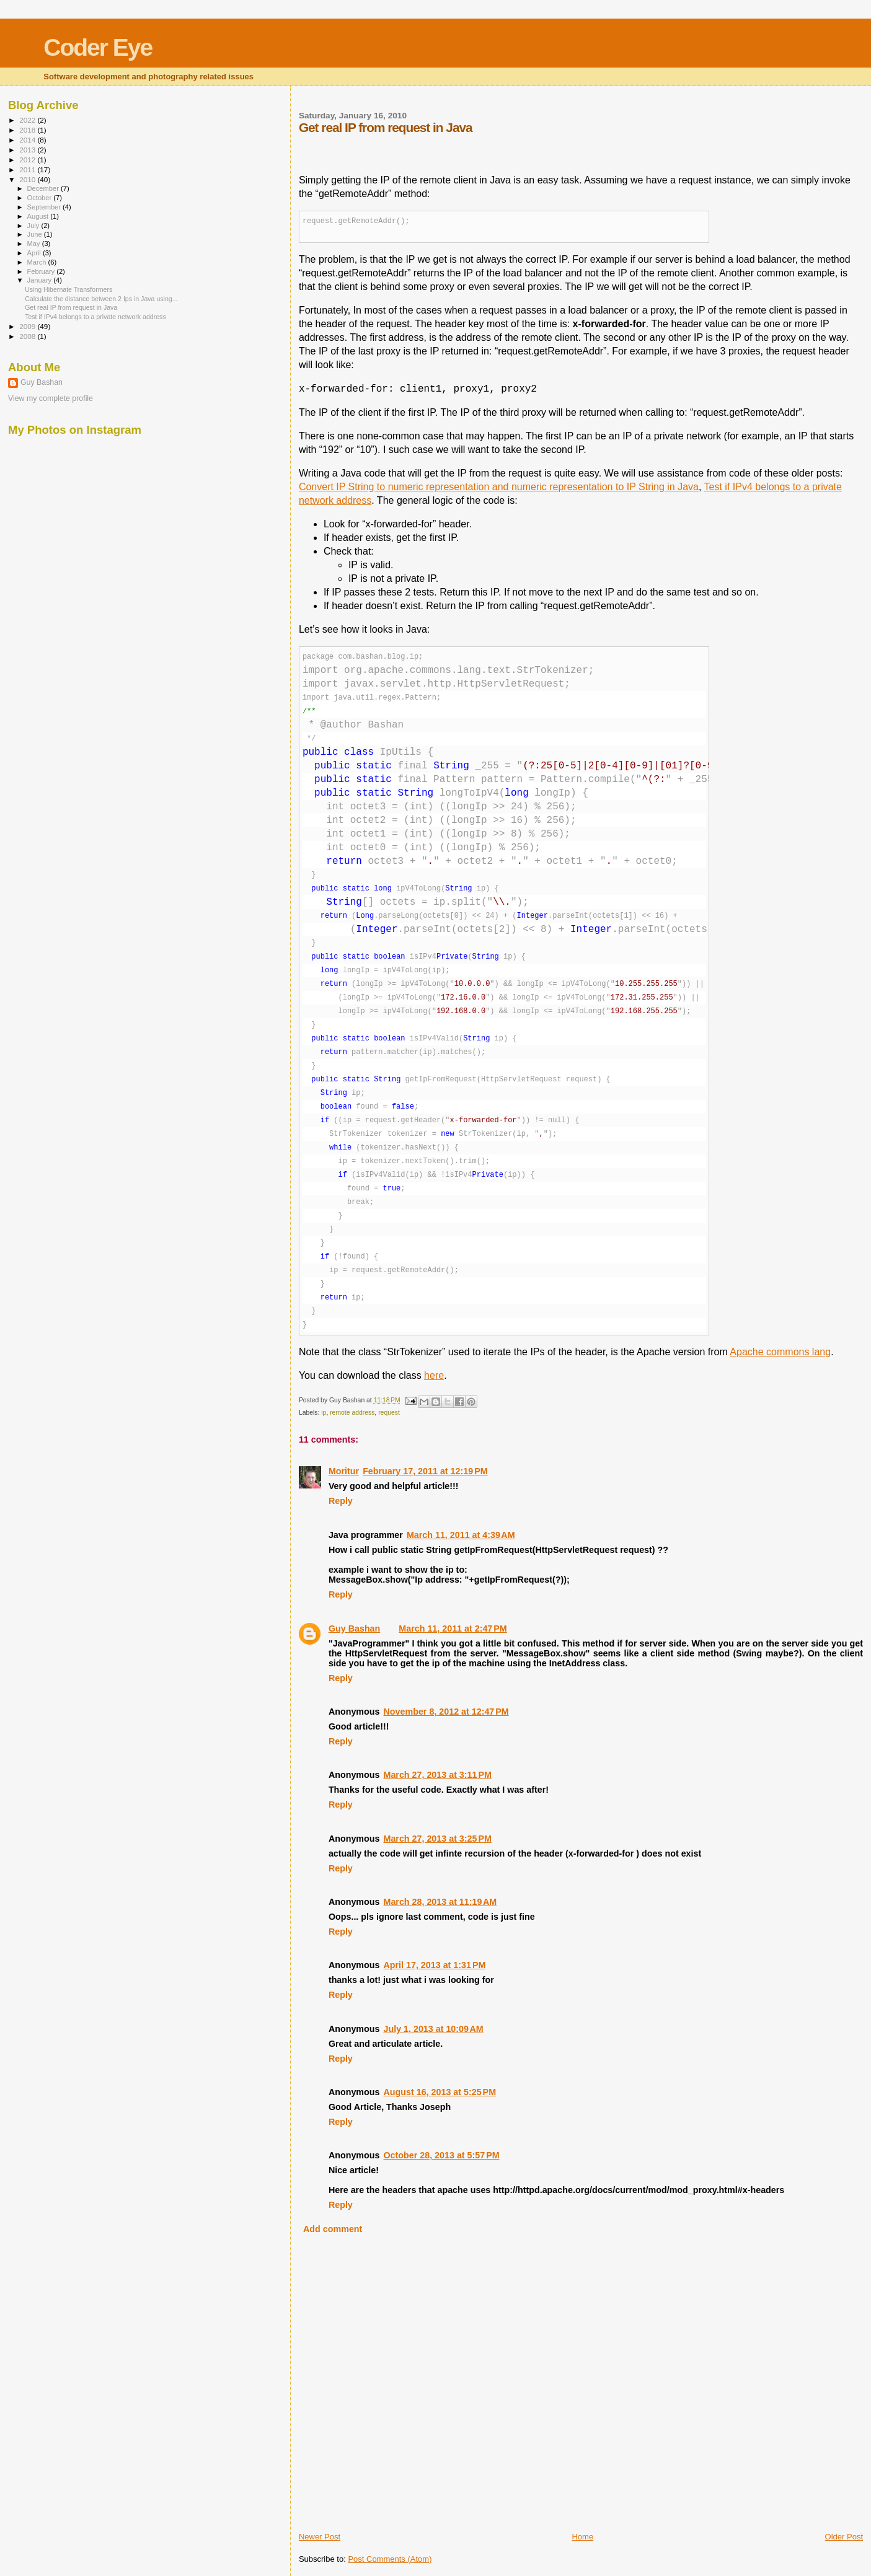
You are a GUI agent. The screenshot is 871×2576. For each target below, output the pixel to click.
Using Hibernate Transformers (68, 289)
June (35, 234)
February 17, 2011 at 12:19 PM (425, 1471)
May (34, 243)
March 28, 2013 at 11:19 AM (440, 1902)
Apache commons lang (780, 1352)
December (44, 188)
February (42, 271)
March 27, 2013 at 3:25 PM (437, 1839)
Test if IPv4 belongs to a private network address (95, 316)
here (434, 1375)
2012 (28, 160)
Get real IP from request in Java (71, 307)
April (35, 253)
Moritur (344, 1471)
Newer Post (319, 2536)
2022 (28, 120)
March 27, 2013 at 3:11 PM (437, 1775)
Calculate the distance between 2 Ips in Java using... (101, 298)
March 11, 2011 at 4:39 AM (461, 1535)
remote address (352, 1412)
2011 (28, 169)
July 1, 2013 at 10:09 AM (433, 2029)
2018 (28, 130)
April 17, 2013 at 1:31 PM (434, 1965)
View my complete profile (50, 398)
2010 (28, 179)
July (34, 225)
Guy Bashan (354, 1628)
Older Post (844, 2536)
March (37, 262)
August (39, 216)
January (40, 280)
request (389, 1412)
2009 (28, 326)
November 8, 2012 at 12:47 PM (445, 1712)
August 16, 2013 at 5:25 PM (439, 2092)
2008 (28, 336)
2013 (28, 150)
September (45, 207)
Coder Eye (97, 47)
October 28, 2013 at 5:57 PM (441, 2155)
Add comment (332, 2229)
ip (323, 1412)
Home (582, 2536)
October (40, 197)
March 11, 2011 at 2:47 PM (452, 1628)
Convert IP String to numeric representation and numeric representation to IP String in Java (499, 486)
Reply (341, 1501)
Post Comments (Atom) (389, 2559)
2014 (28, 140)
